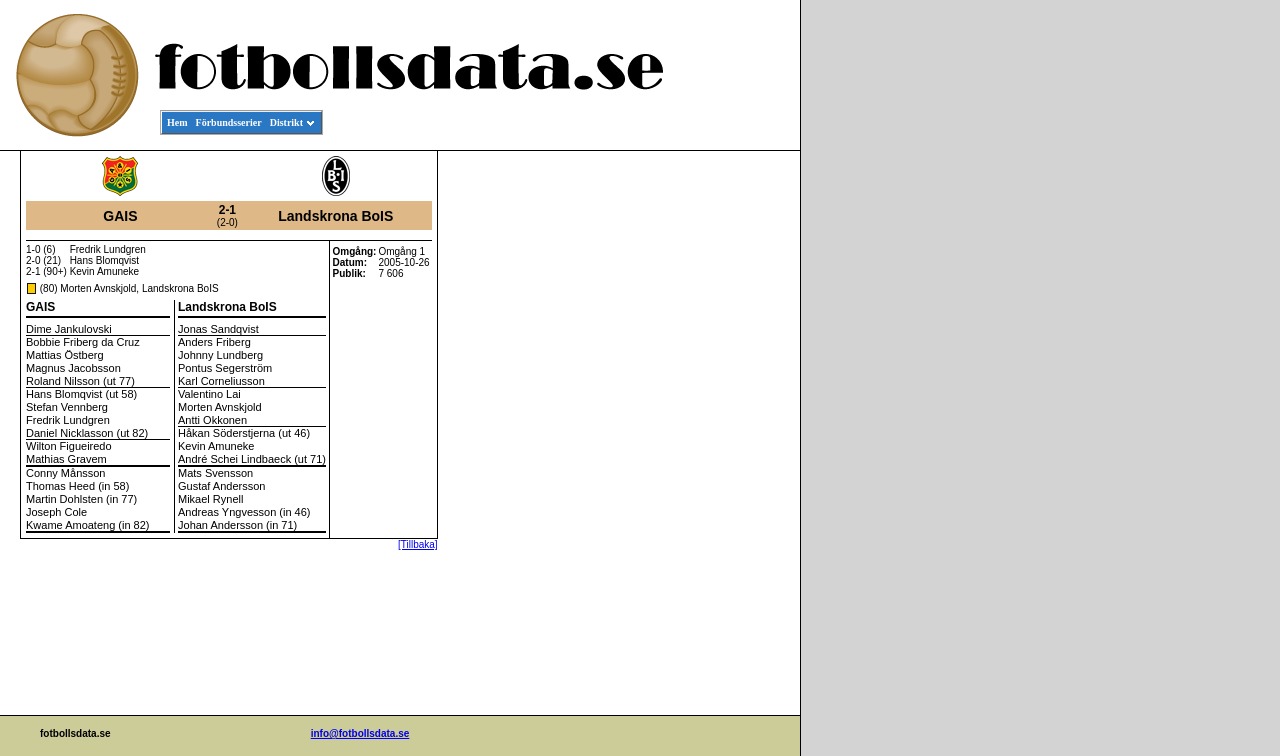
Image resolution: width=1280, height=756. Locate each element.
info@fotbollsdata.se (360, 733)
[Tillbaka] (418, 544)
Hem (177, 122)
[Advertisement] (710, 456)
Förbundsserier (229, 122)
